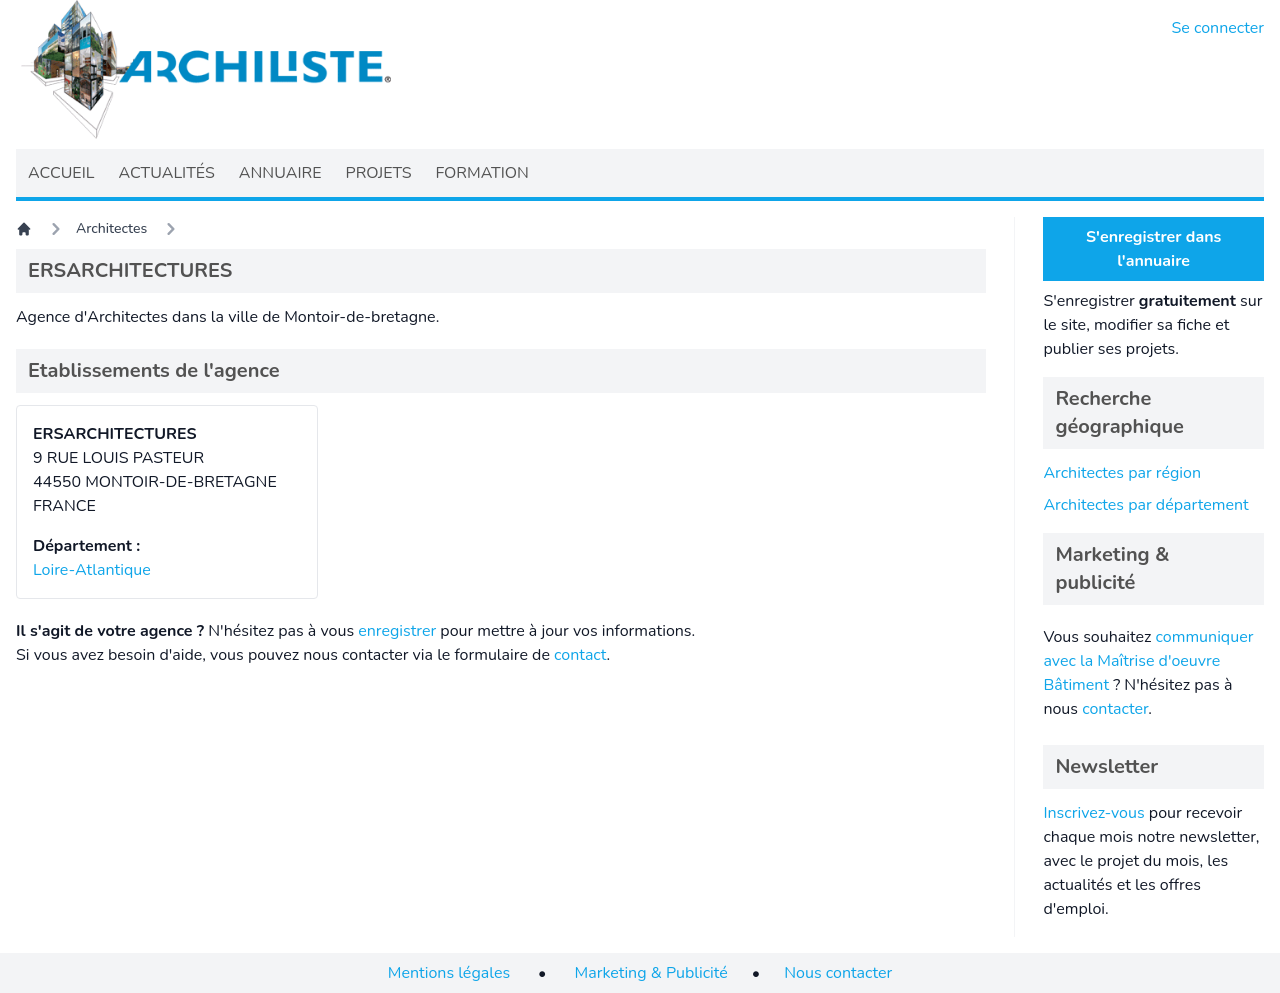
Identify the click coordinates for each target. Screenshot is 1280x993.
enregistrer (397, 631)
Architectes (111, 228)
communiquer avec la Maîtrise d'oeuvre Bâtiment (1148, 661)
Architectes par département (1145, 505)
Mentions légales (449, 973)
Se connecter (1218, 28)
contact (580, 655)
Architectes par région (1122, 473)
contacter (1115, 709)
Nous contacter (838, 973)
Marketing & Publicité (651, 973)
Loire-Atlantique (92, 570)
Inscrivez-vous (1093, 813)
